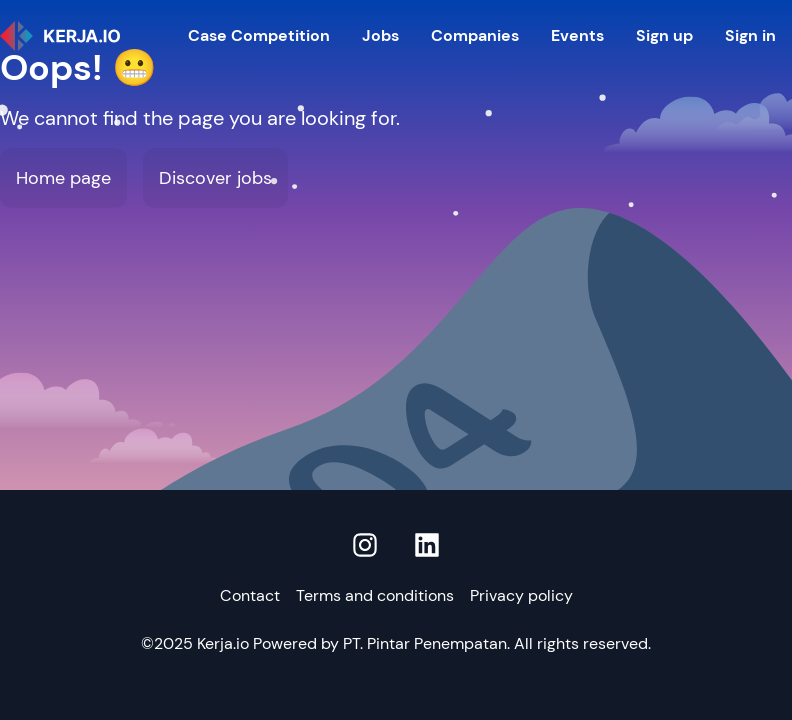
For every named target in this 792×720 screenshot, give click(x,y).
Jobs (380, 35)
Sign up (664, 35)
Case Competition (259, 35)
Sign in (750, 35)
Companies (475, 35)
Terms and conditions (375, 595)
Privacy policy (521, 595)
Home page (63, 178)
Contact (250, 595)
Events (577, 35)
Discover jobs (215, 178)
